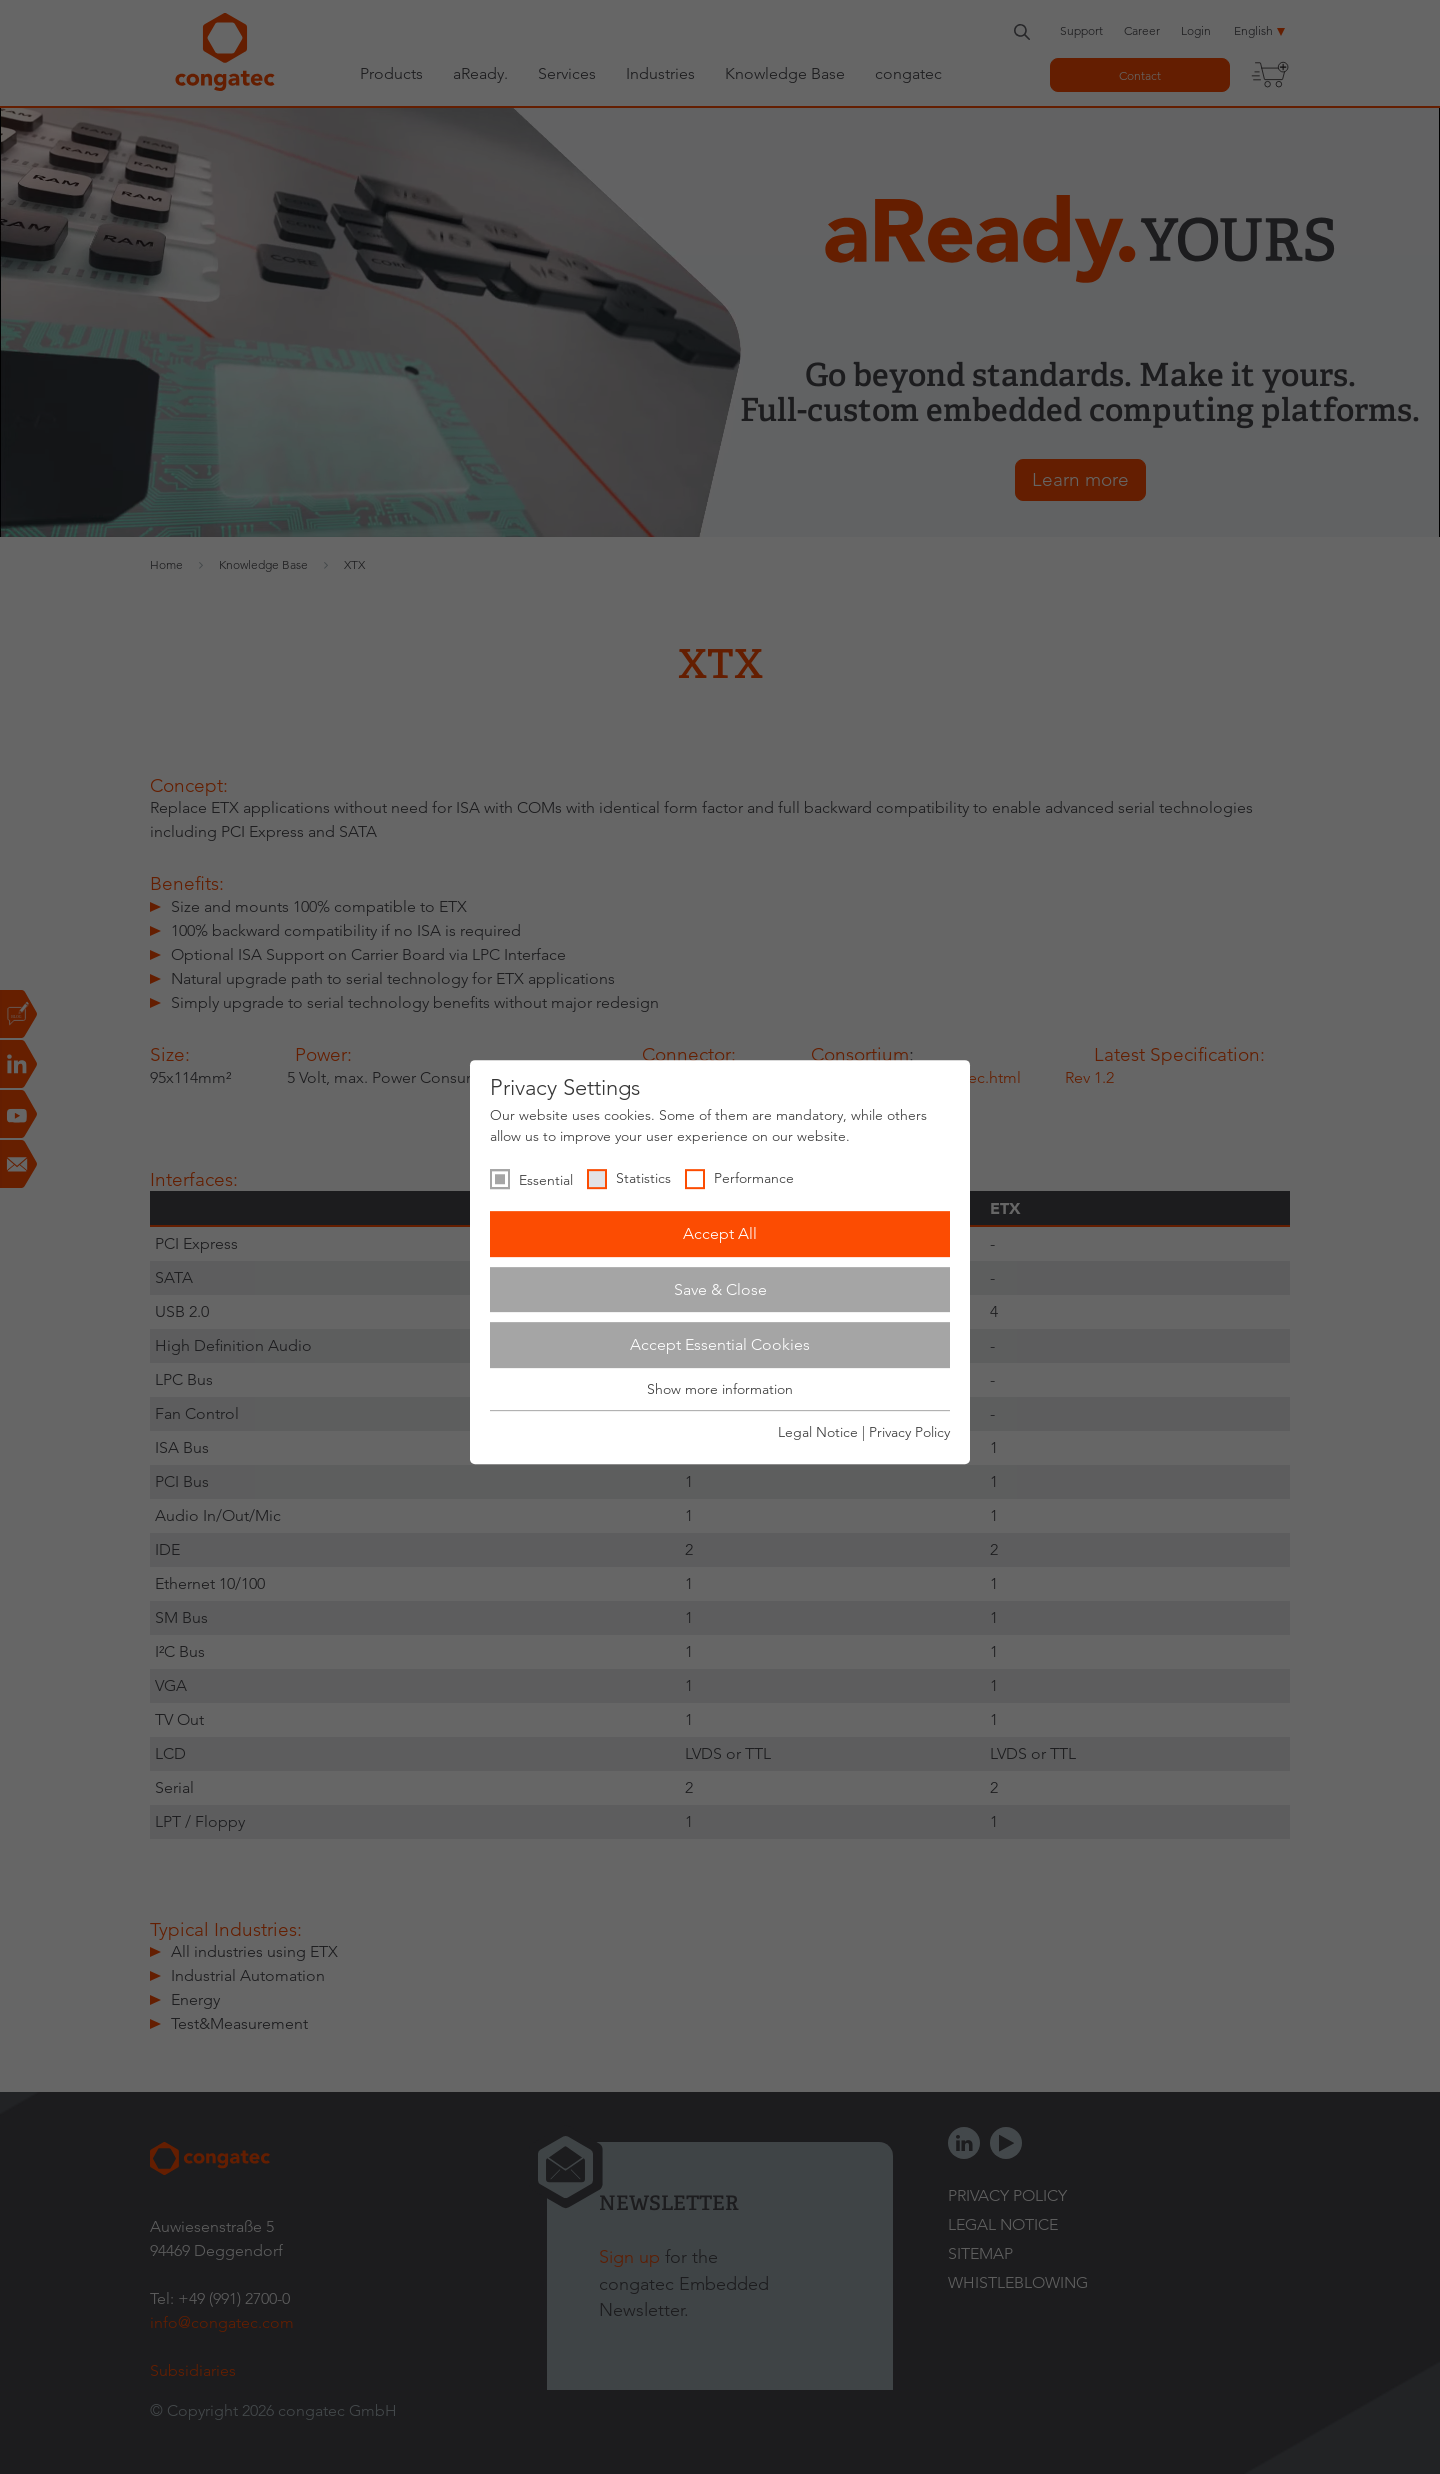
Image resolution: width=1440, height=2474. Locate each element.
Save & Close (720, 1289)
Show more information (720, 1389)
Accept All (720, 1233)
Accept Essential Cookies (720, 1344)
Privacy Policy (909, 1432)
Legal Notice (818, 1432)
